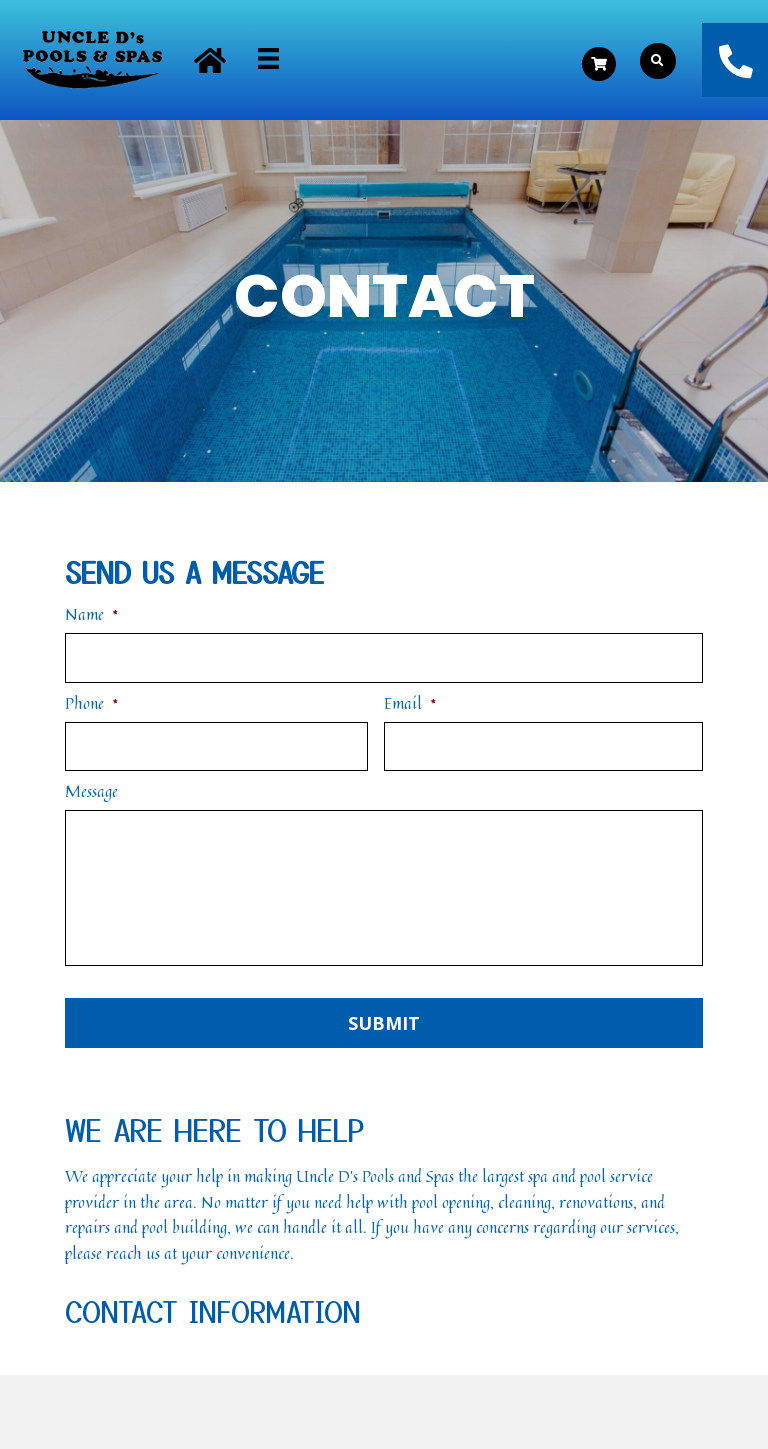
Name (92, 614)
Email (410, 702)
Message (91, 790)
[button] (210, 60)
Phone (92, 702)
